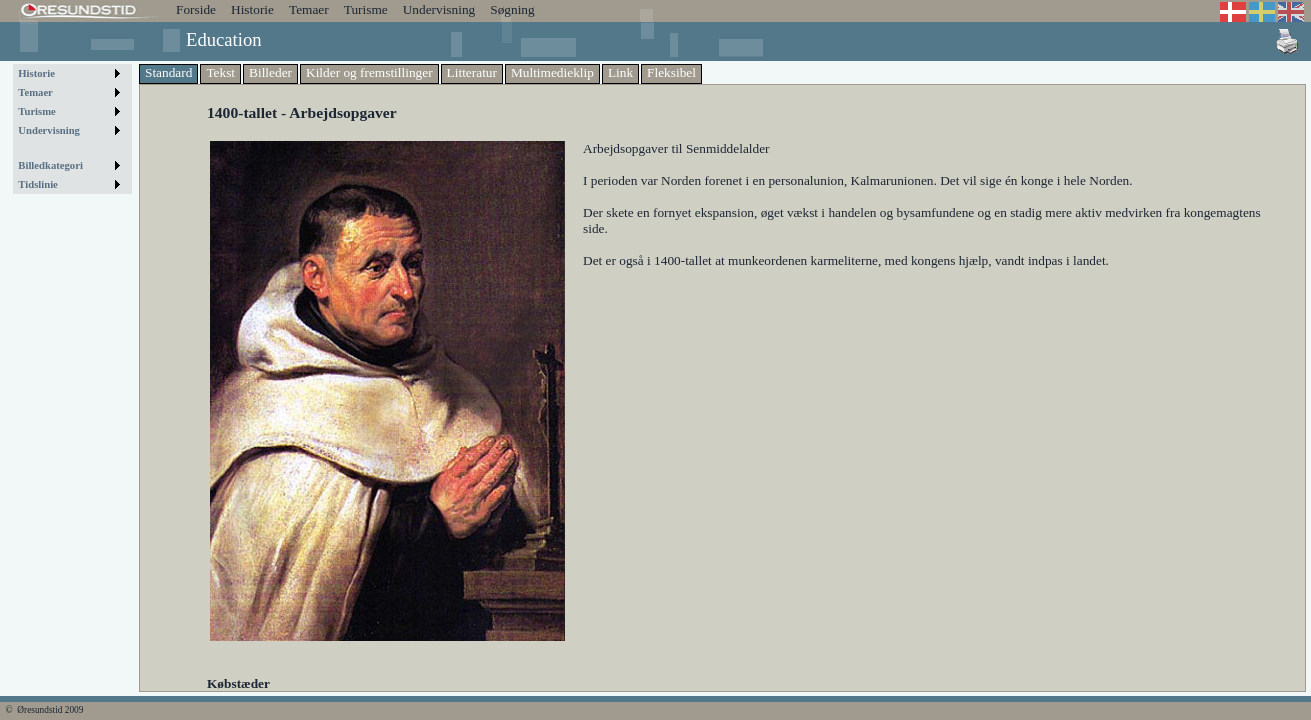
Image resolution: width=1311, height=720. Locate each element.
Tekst (220, 72)
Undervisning (439, 9)
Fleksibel (671, 72)
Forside (196, 9)
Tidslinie (38, 184)
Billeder (270, 72)
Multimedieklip (552, 72)
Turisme (366, 9)
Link (620, 72)
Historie (252, 9)
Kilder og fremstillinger (369, 72)
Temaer (309, 9)
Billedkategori (50, 165)
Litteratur (472, 72)
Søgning (512, 9)
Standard (168, 72)
